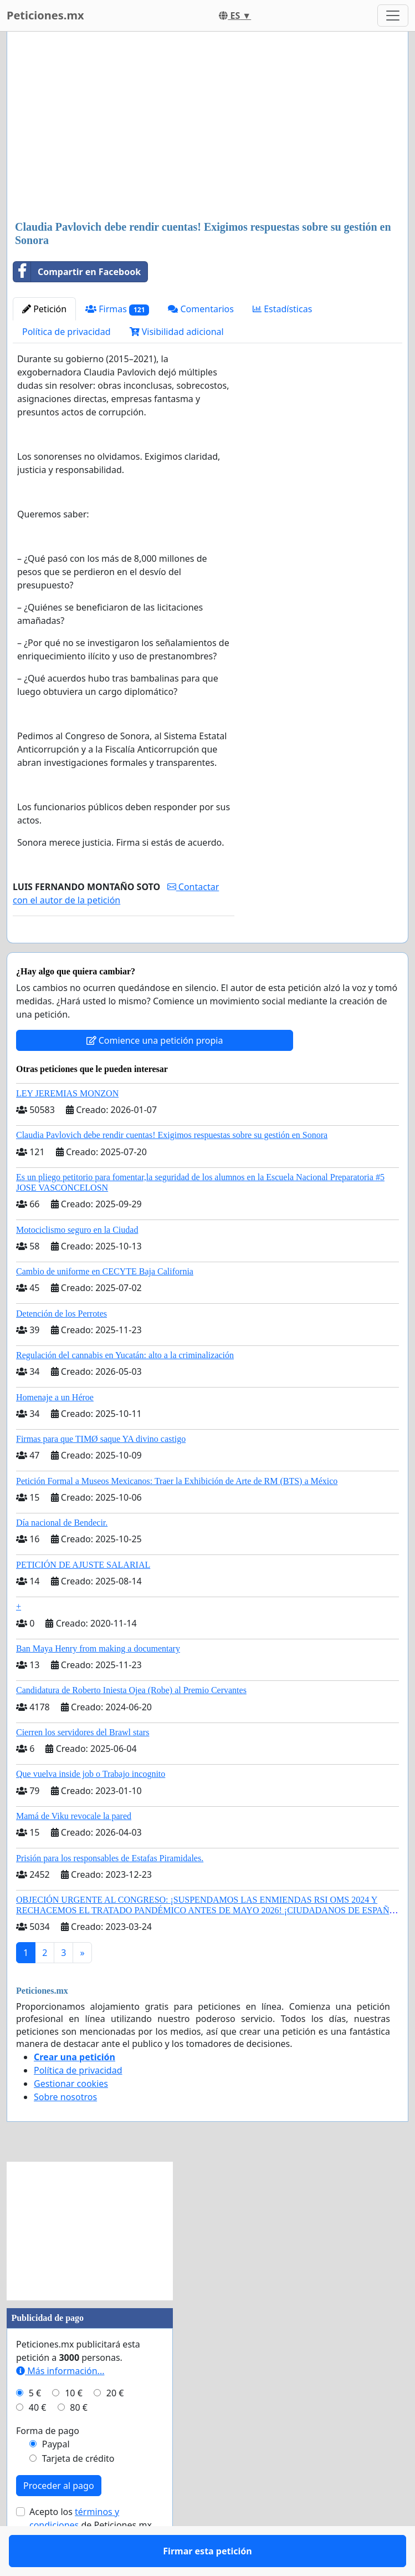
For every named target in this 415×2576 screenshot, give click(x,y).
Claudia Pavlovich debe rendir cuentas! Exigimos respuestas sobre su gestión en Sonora (171, 1167)
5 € (35, 2425)
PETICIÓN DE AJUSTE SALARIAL (83, 1597)
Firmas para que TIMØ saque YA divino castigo (101, 1471)
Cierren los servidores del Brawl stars (82, 1764)
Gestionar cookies (71, 2116)
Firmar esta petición (123, 950)
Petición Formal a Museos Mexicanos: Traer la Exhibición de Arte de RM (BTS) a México (176, 1513)
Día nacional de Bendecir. (61, 1554)
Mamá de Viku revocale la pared (73, 1848)
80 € (79, 2439)
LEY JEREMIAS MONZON (67, 1125)
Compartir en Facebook (77, 272)
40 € (38, 2439)
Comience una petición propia (154, 1072)
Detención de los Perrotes (61, 1345)
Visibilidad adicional (177, 332)
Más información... (60, 2403)
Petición (44, 309)
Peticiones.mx (45, 15)
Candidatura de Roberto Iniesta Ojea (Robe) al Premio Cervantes (131, 1722)
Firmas (117, 309)
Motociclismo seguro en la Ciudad (77, 1262)
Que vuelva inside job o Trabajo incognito (90, 1806)
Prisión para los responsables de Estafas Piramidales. (109, 1890)
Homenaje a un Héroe (55, 1429)
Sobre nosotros (65, 2129)
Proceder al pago (58, 2518)
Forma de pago (47, 2463)
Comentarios (201, 309)
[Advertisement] (207, 127)
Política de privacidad (66, 332)
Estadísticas (282, 309)
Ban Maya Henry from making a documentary (98, 1680)
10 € (74, 2425)
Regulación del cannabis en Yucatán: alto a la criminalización (125, 1387)
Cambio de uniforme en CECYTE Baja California (104, 1303)
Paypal (56, 2476)
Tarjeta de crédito (78, 2490)
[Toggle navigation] (392, 15)
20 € (115, 2425)
